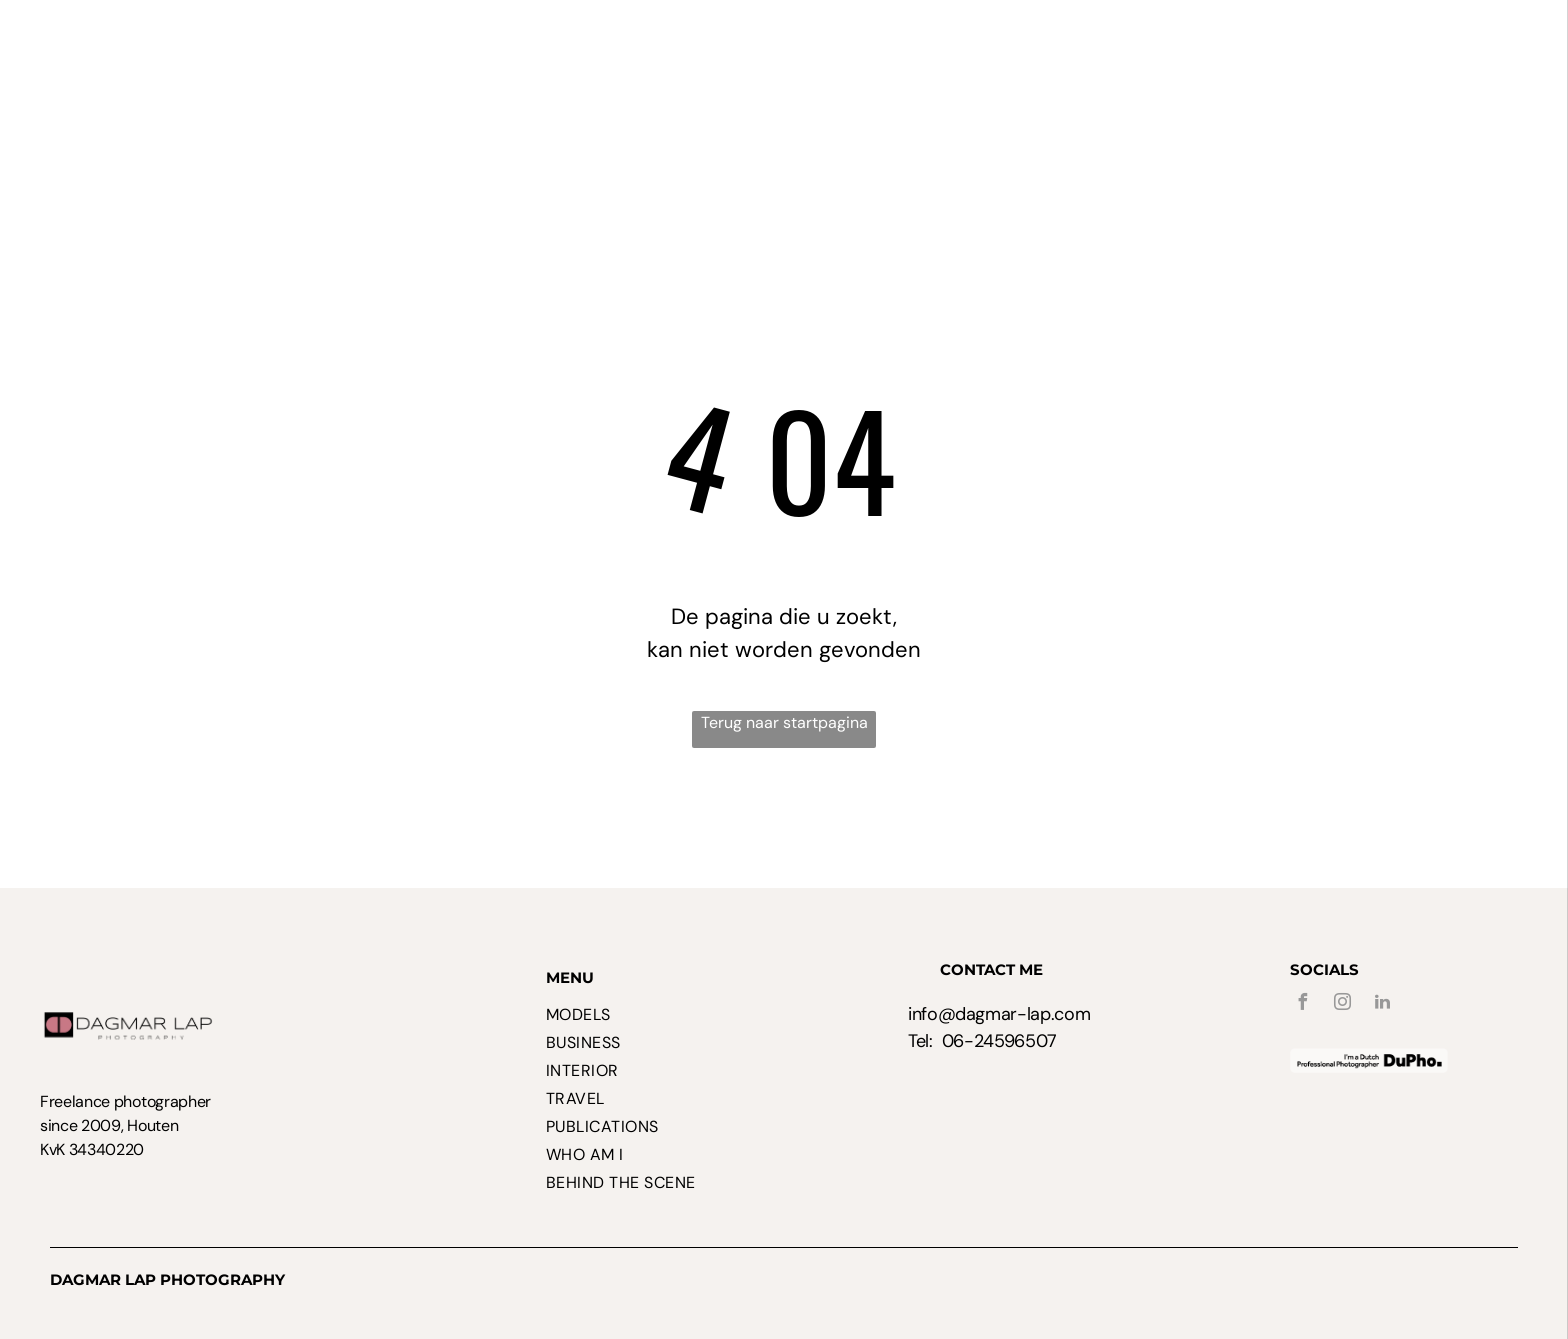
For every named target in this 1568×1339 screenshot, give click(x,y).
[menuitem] (365, 65)
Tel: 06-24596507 (982, 1041)
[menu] (1524, 43)
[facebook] (1303, 1004)
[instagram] (1343, 1004)
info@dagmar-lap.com (999, 1014)
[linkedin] (1383, 1004)
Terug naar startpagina (784, 722)
